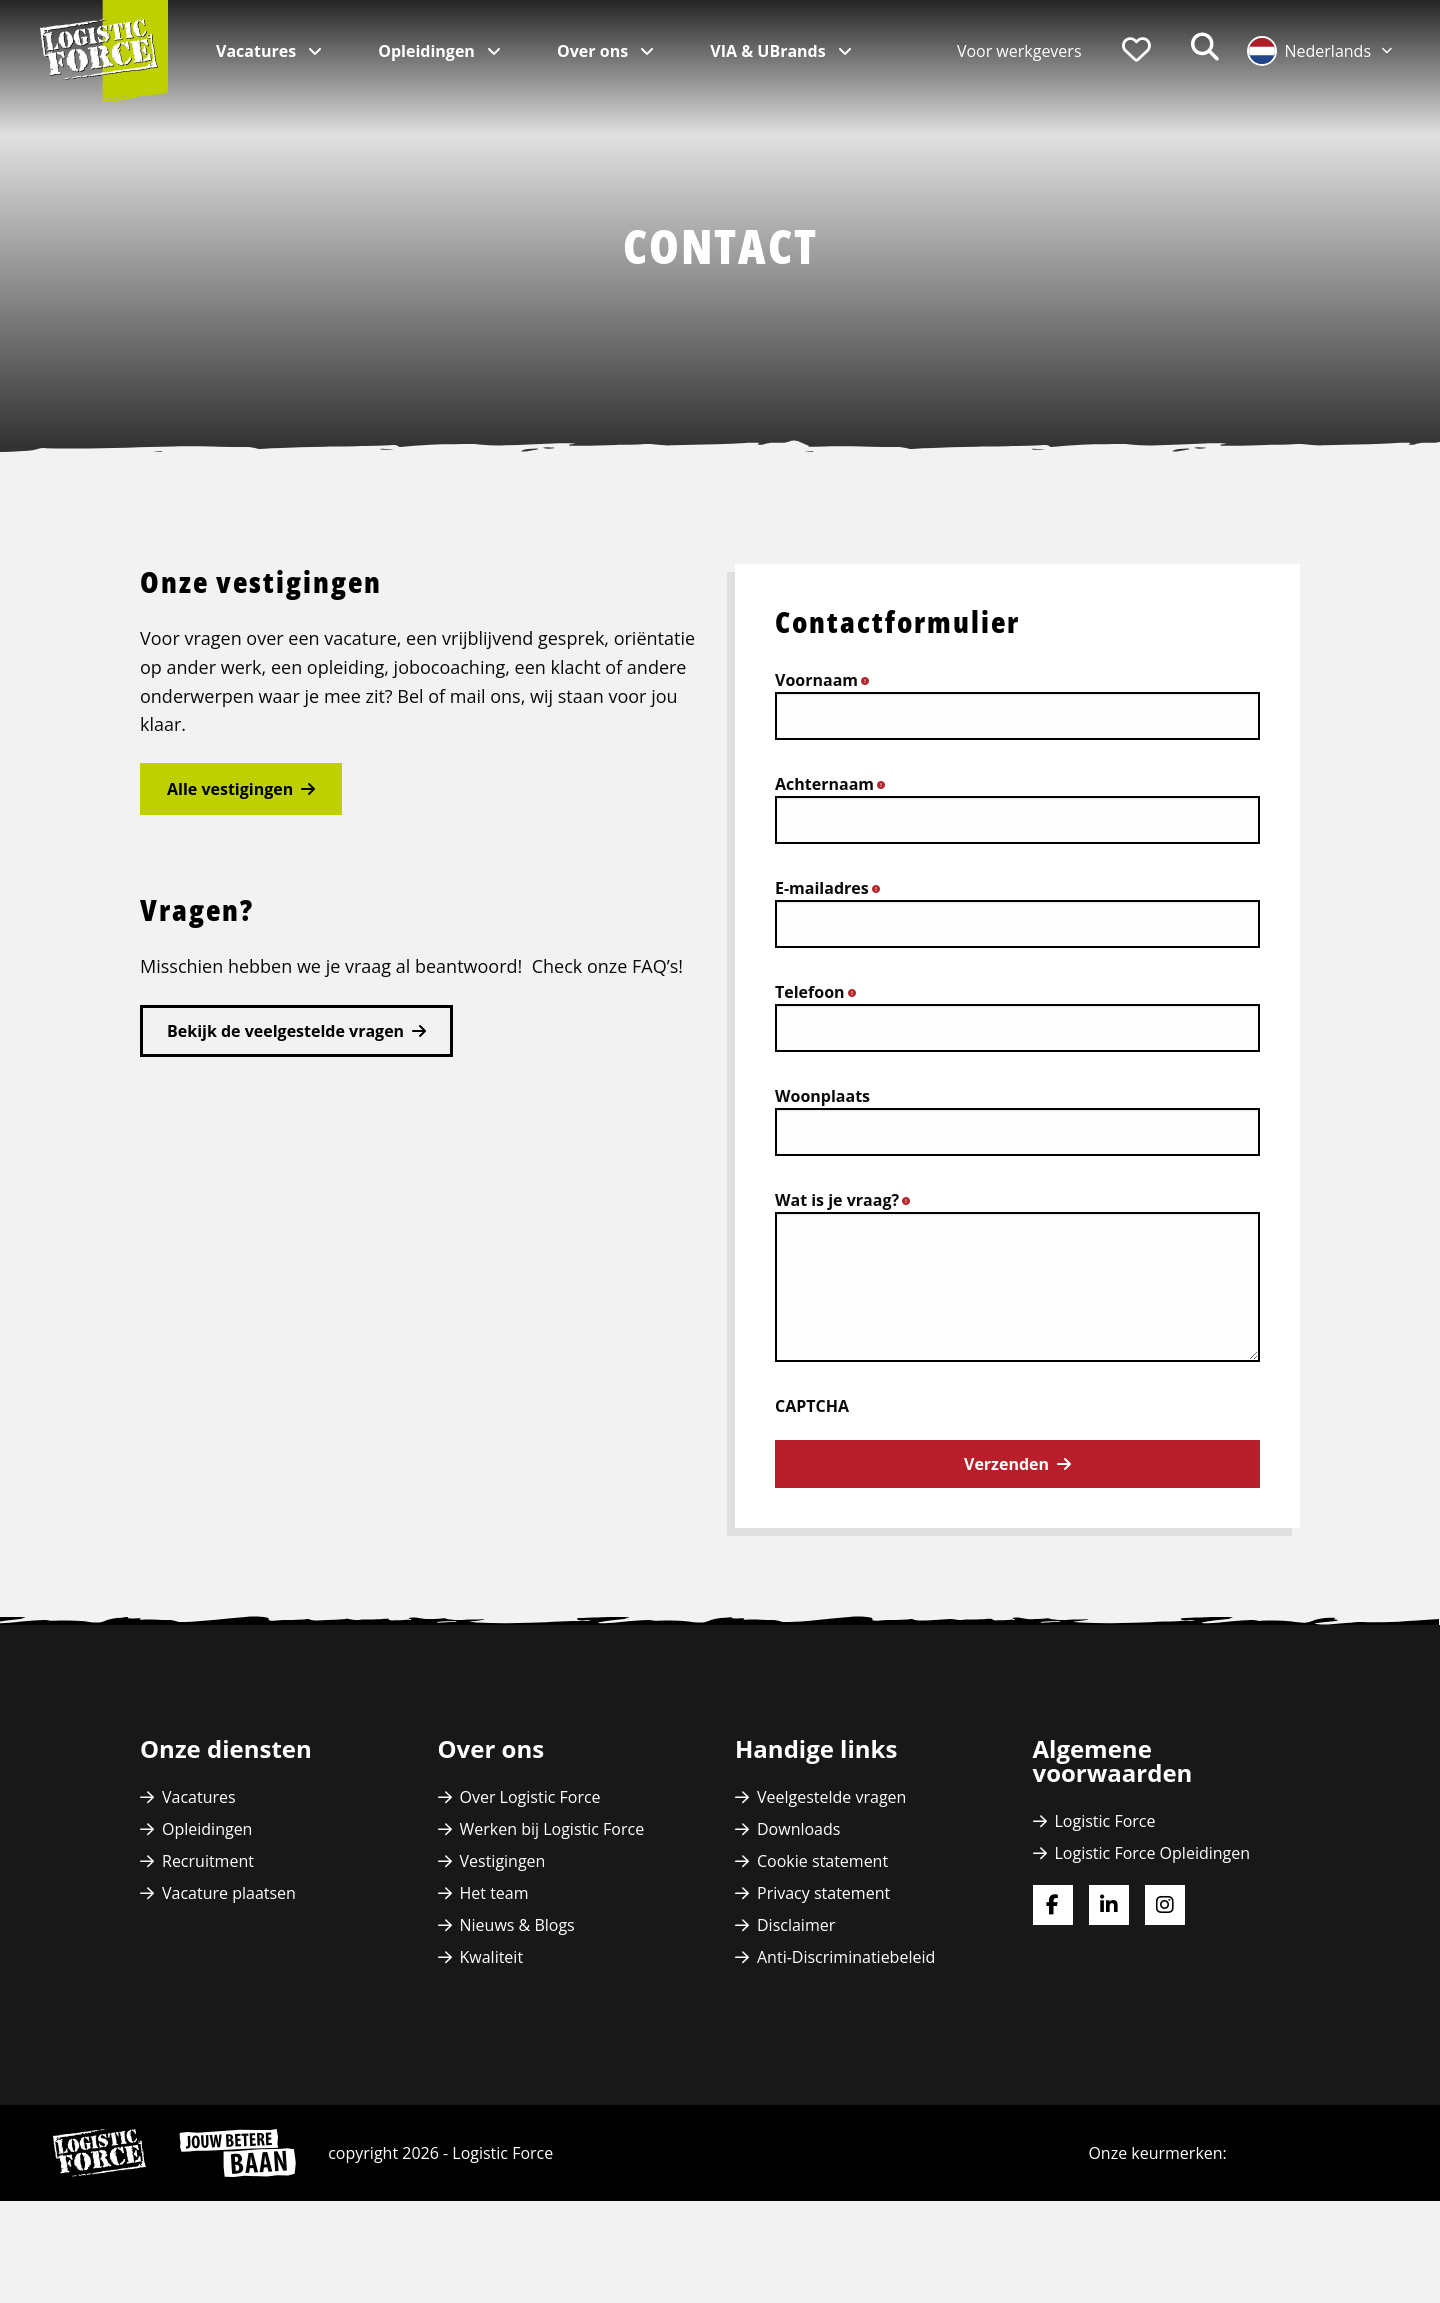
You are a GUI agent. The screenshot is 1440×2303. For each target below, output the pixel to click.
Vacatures (258, 51)
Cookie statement (822, 1861)
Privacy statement (823, 1893)
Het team (494, 1893)
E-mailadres (833, 888)
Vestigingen (503, 1861)
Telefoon (821, 992)
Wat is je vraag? (848, 1200)
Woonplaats (822, 1096)
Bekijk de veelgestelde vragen (285, 1031)
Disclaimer (796, 1925)
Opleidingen (428, 51)
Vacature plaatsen (229, 1893)
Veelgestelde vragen (831, 1797)
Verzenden (1006, 1464)
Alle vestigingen (230, 789)
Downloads (798, 1829)
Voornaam (827, 680)
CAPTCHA (812, 1406)
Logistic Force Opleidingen (1153, 1853)
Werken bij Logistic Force (552, 1829)
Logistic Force (1105, 1821)
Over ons (594, 51)
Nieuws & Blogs (517, 1925)
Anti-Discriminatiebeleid (846, 1957)
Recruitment (208, 1861)
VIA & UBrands (770, 51)
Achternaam (835, 784)
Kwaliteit (492, 1957)
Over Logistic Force (530, 1797)
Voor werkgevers (1019, 51)
